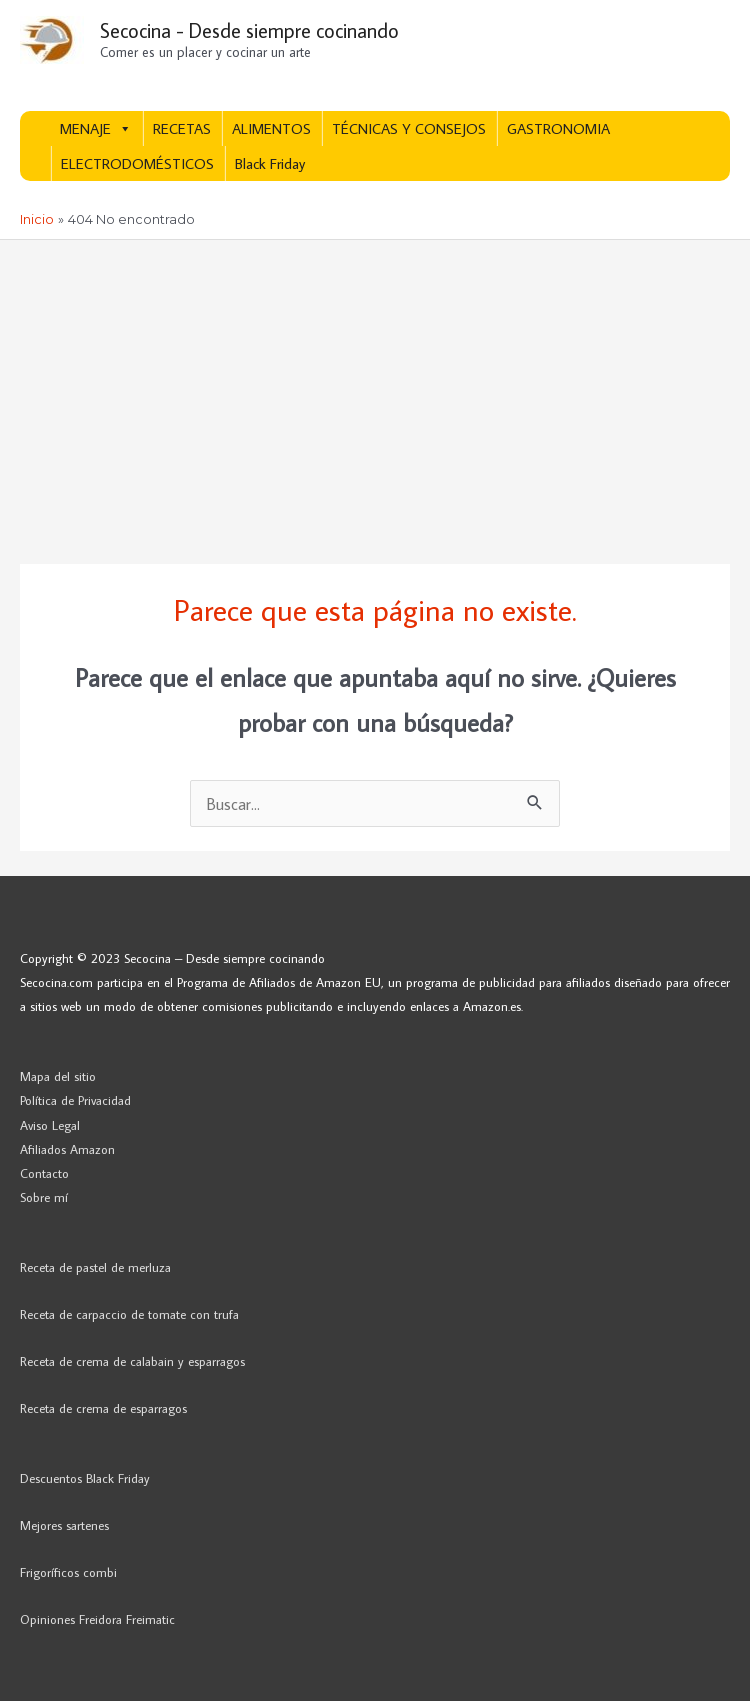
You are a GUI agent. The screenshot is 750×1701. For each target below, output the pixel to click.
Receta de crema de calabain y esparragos (132, 1361)
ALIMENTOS (271, 128)
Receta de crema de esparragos (103, 1408)
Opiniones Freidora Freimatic (97, 1619)
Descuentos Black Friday (85, 1478)
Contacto (44, 1173)
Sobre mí (44, 1197)
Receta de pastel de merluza (95, 1267)
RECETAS (182, 128)
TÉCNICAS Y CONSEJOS (409, 128)
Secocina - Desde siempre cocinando (249, 30)
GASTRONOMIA (558, 128)
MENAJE (96, 128)
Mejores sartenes (64, 1525)
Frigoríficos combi (68, 1572)
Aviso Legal (50, 1125)
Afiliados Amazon (67, 1149)
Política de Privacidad (75, 1100)
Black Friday (270, 163)
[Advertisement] (375, 390)
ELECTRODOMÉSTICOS (137, 163)
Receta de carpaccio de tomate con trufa (129, 1314)
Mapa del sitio (58, 1076)
